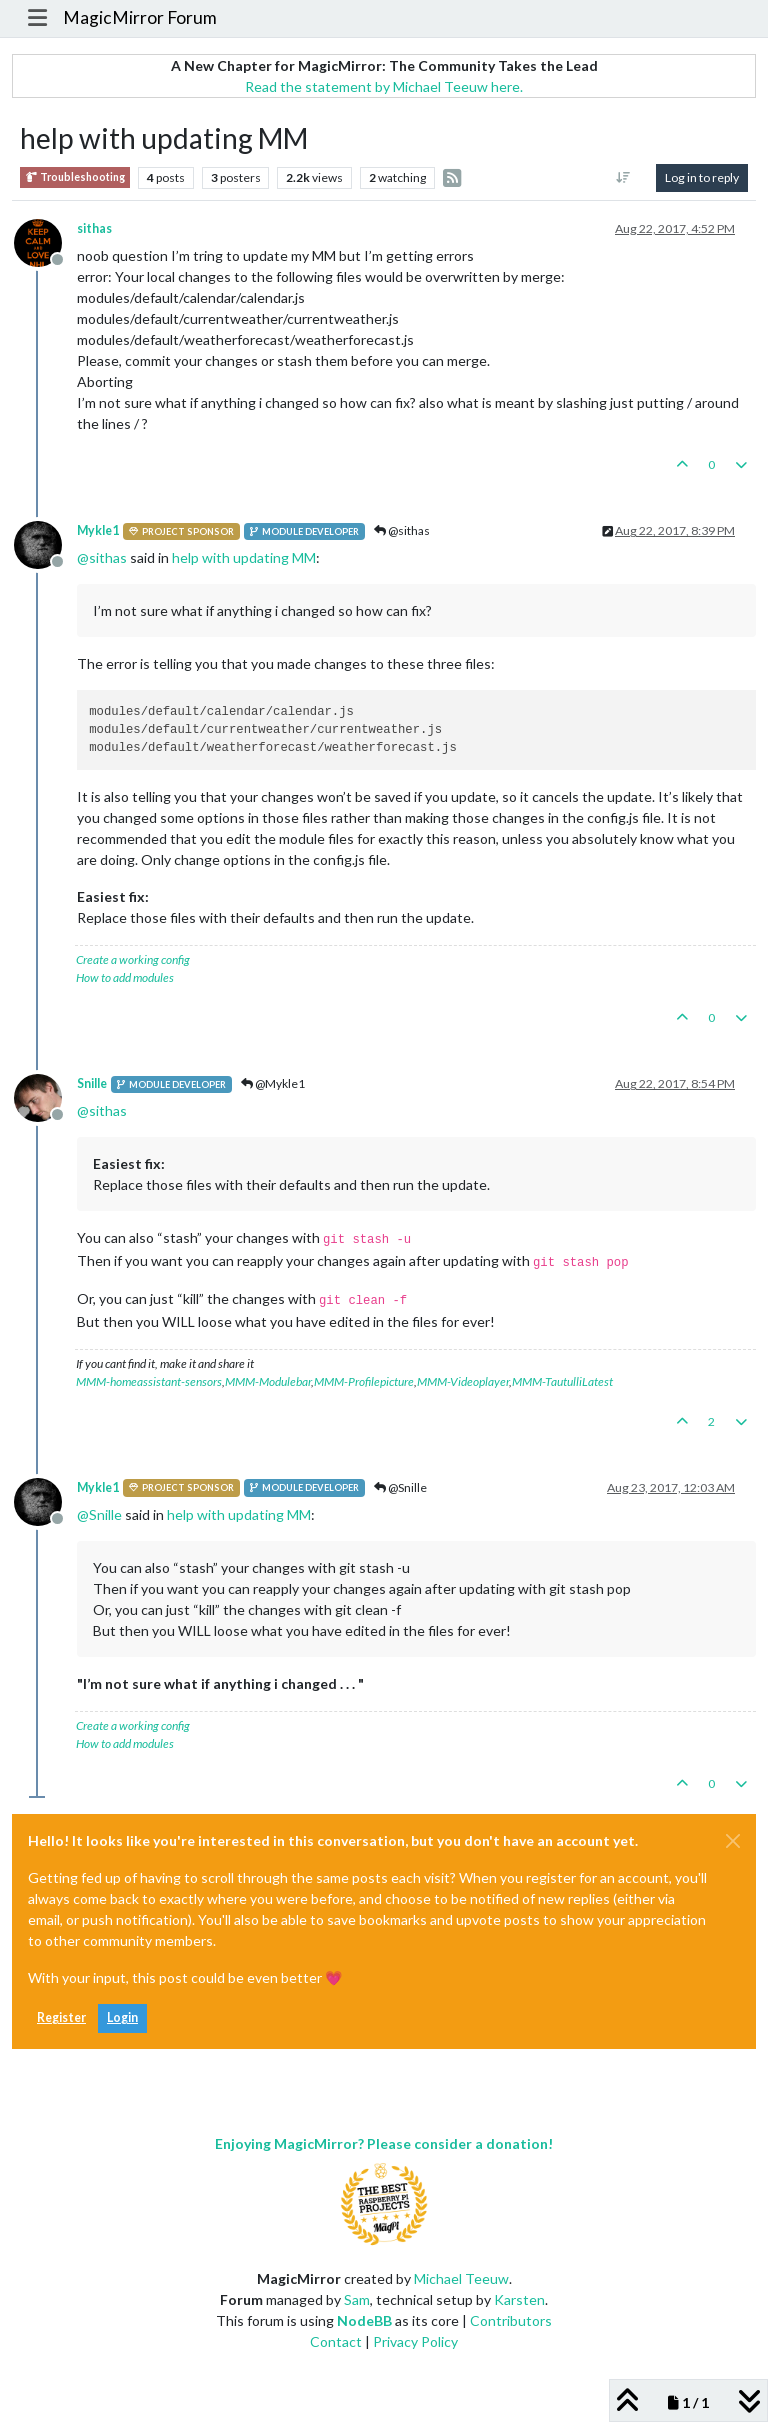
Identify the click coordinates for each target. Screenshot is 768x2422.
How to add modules (125, 977)
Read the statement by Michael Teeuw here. (384, 86)
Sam (357, 2299)
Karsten (519, 2299)
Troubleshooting (75, 177)
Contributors (511, 2320)
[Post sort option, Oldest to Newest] (623, 178)
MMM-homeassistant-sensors (149, 1381)
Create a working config (133, 959)
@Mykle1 (273, 1083)
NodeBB (364, 2320)
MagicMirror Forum (140, 17)
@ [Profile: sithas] (102, 557)
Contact (336, 2341)
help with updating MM (244, 557)
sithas (94, 228)
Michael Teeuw (461, 2278)
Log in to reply (702, 177)
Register (61, 2017)
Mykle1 (98, 530)
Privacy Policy (415, 2341)
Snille (92, 1083)
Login (122, 2017)
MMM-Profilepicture (364, 1381)
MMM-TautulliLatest (562, 1381)
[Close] (733, 1841)
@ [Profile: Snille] (99, 1514)
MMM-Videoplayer (463, 1381)
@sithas (402, 530)
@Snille (400, 1487)
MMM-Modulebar (268, 1381)
